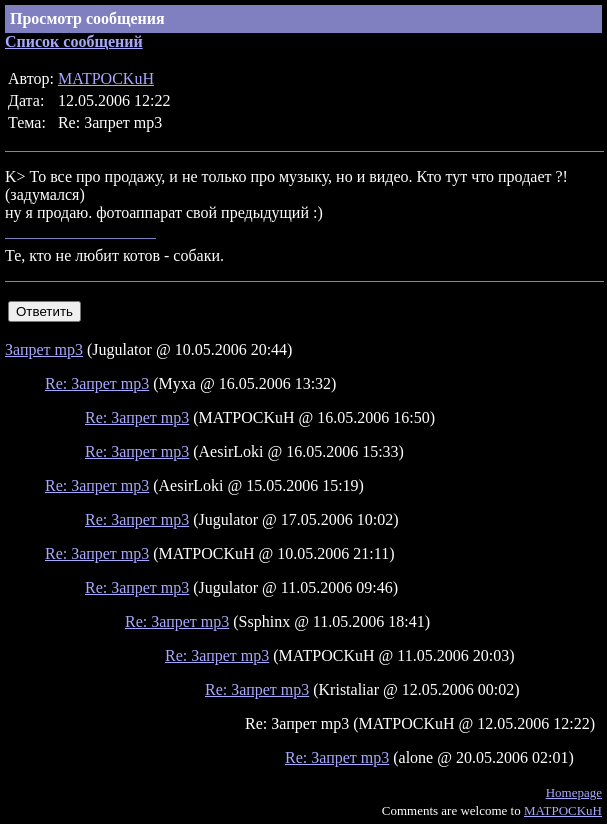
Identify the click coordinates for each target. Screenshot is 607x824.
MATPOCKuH (106, 78)
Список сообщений (74, 41)
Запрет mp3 (44, 349)
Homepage (574, 792)
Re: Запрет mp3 (97, 383)
